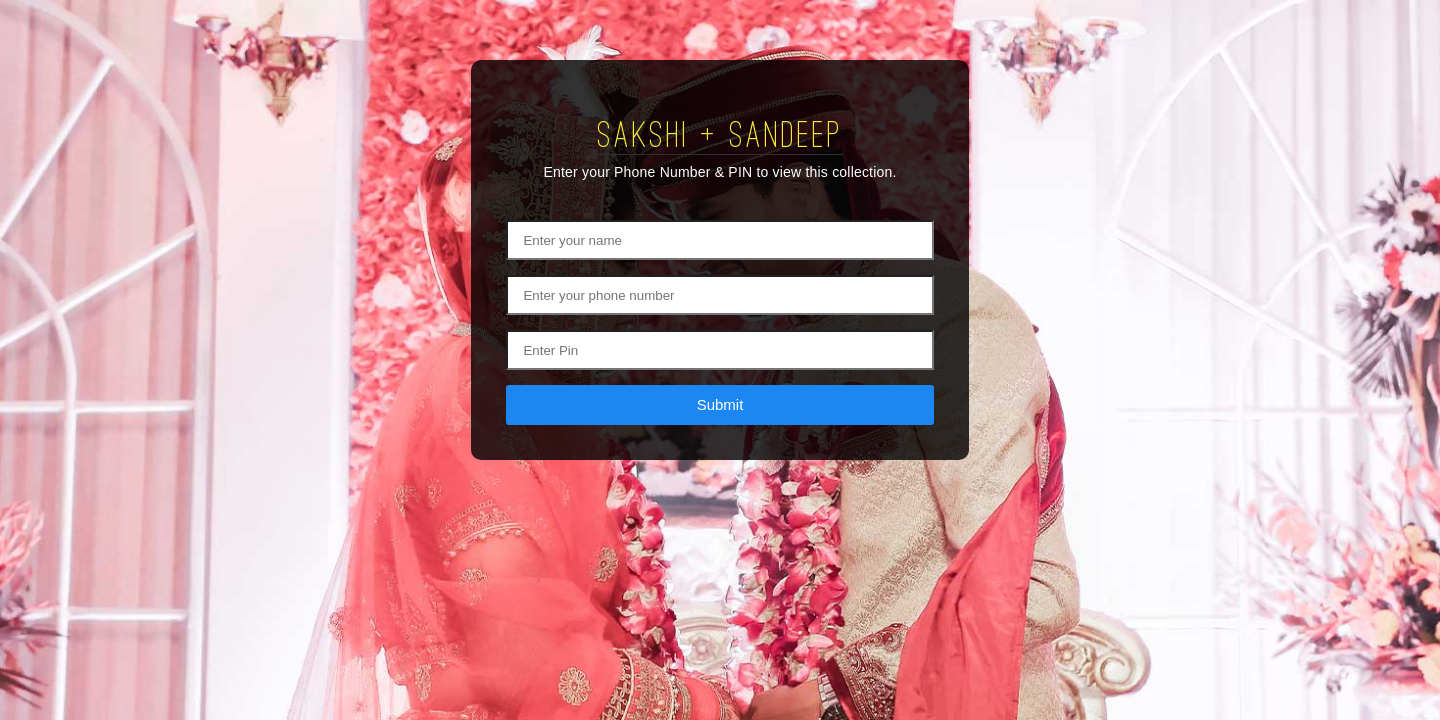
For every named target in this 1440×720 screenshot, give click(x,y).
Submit (720, 404)
